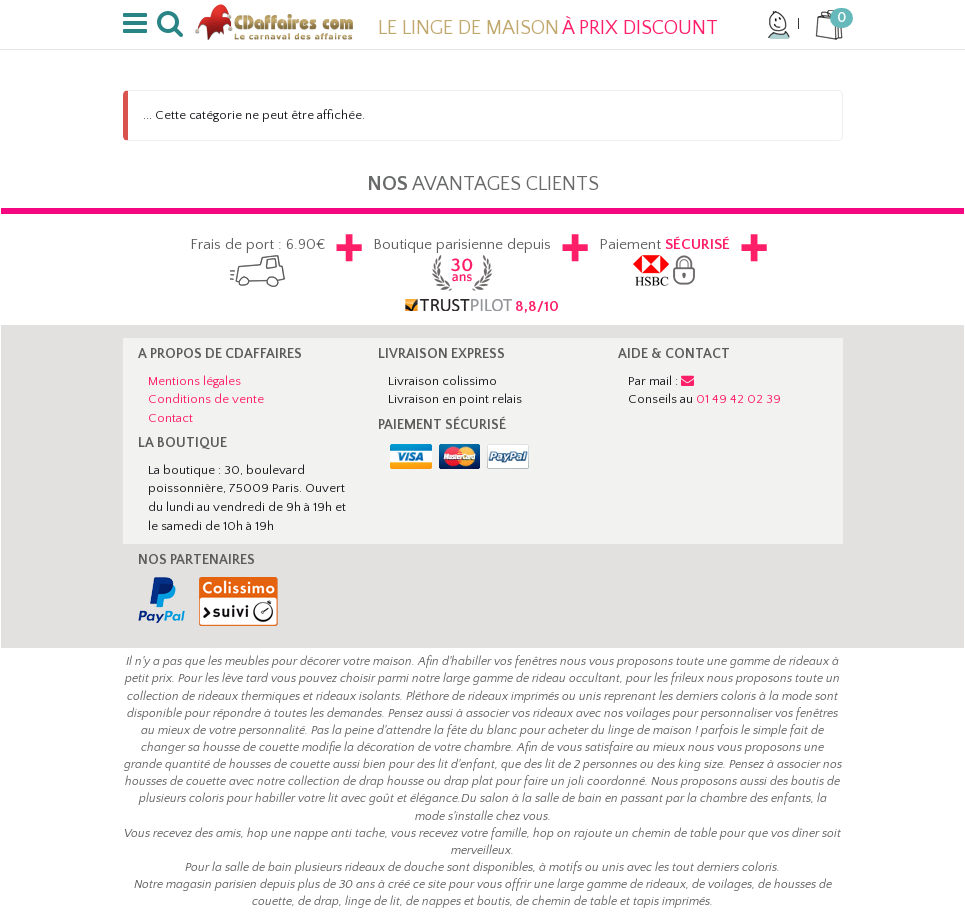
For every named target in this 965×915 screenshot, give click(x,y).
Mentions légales (194, 381)
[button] (138, 24)
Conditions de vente (206, 399)
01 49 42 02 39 (738, 399)
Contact (170, 418)
